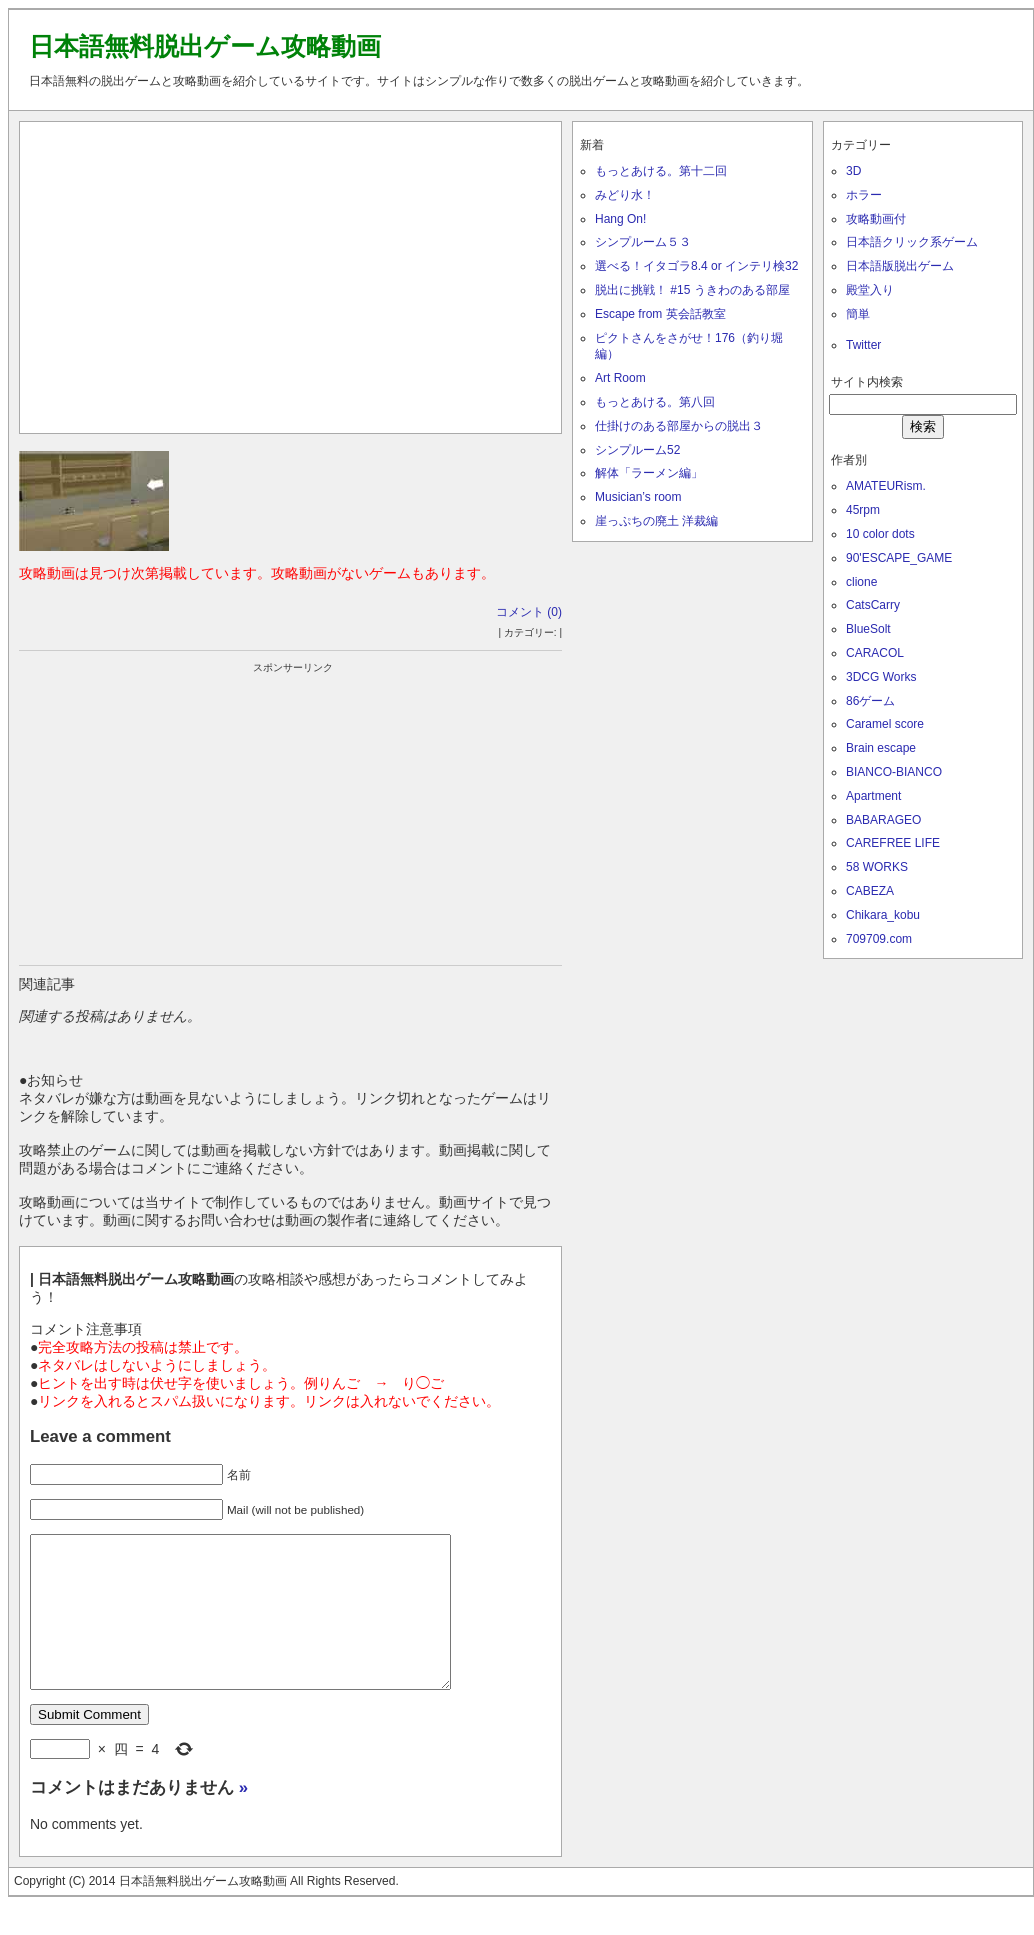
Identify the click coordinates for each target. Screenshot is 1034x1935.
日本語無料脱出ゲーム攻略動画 (205, 46)
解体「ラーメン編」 (649, 473)
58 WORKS (877, 867)
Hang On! (620, 219)
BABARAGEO (883, 820)
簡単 (858, 314)
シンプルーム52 (637, 450)
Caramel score (885, 724)
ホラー (864, 195)
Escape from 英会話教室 (660, 314)
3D (853, 171)
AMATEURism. (886, 486)
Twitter (863, 345)
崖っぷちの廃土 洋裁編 (656, 521)
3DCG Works (881, 677)
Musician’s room (638, 497)
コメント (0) (529, 612)
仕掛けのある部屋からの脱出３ (679, 426)
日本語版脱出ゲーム (900, 266)
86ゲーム (870, 701)
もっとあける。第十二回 (661, 171)
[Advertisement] (291, 273)
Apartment (873, 796)
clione (861, 582)
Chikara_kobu (883, 915)
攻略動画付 (876, 219)
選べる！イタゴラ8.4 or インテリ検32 (696, 266)
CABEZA (870, 891)
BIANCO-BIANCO (894, 772)
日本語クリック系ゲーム (912, 242)
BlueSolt (868, 629)
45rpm (863, 510)
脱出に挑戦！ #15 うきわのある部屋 (692, 290)
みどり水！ (625, 195)
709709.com (879, 939)
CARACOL (875, 653)
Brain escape (881, 748)
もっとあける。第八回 (655, 402)
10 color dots (880, 534)
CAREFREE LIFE (893, 843)
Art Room (620, 378)
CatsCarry (873, 605)
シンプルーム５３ (643, 242)
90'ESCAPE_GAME (899, 558)
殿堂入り (870, 290)
